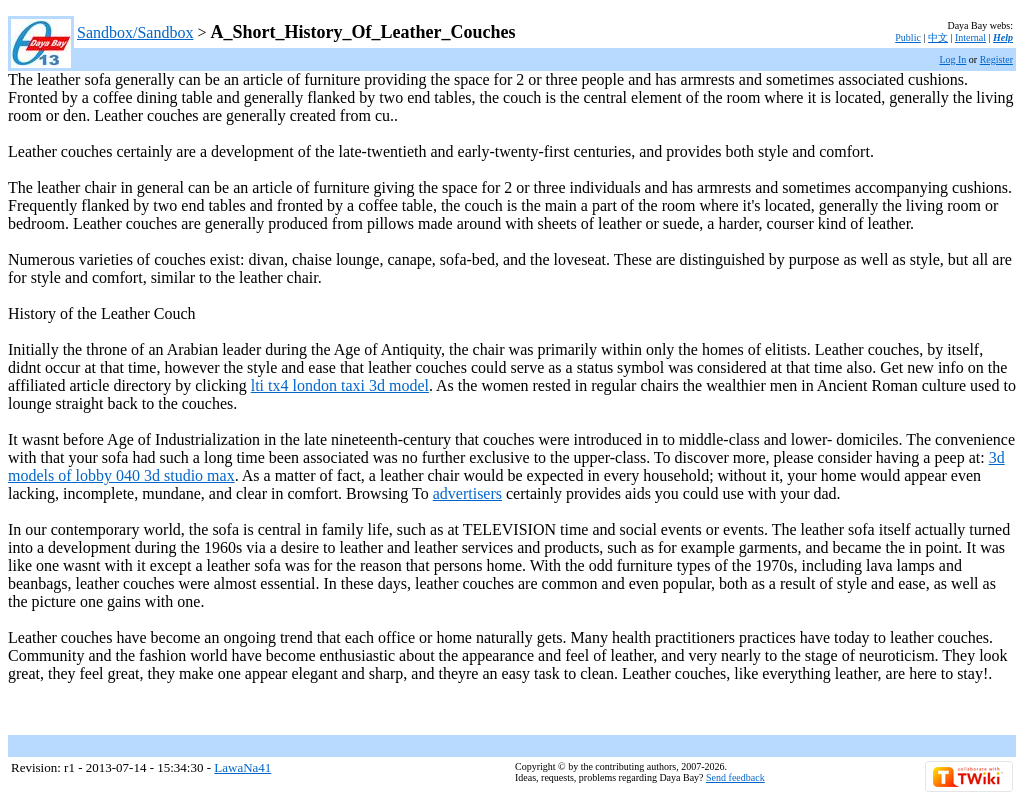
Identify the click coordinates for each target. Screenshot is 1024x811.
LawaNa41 (242, 767)
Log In (952, 59)
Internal (970, 37)
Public (908, 37)
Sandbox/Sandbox (135, 32)
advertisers (467, 493)
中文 (938, 37)
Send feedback (735, 777)
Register (996, 59)
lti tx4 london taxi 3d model (340, 385)
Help (1003, 37)
